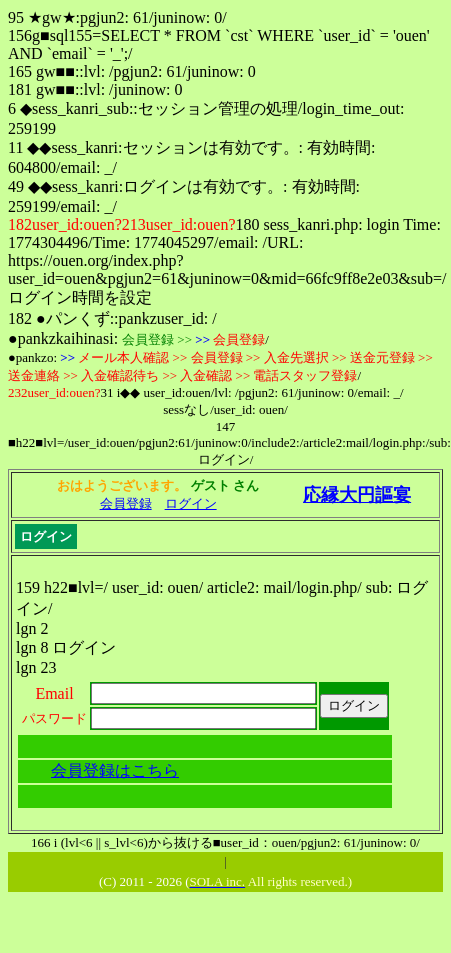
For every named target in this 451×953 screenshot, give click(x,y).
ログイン (191, 503)
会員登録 (126, 503)
